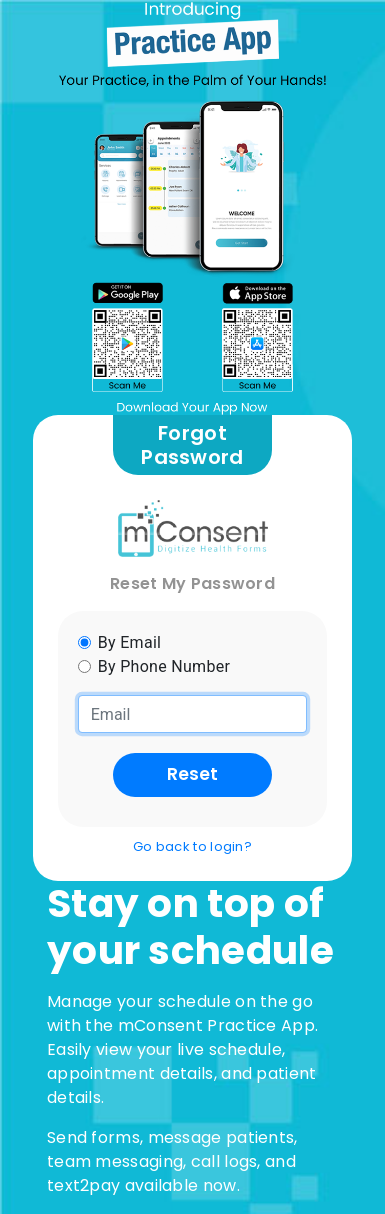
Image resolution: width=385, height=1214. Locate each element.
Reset (192, 774)
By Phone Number (164, 666)
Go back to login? (192, 846)
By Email (130, 642)
